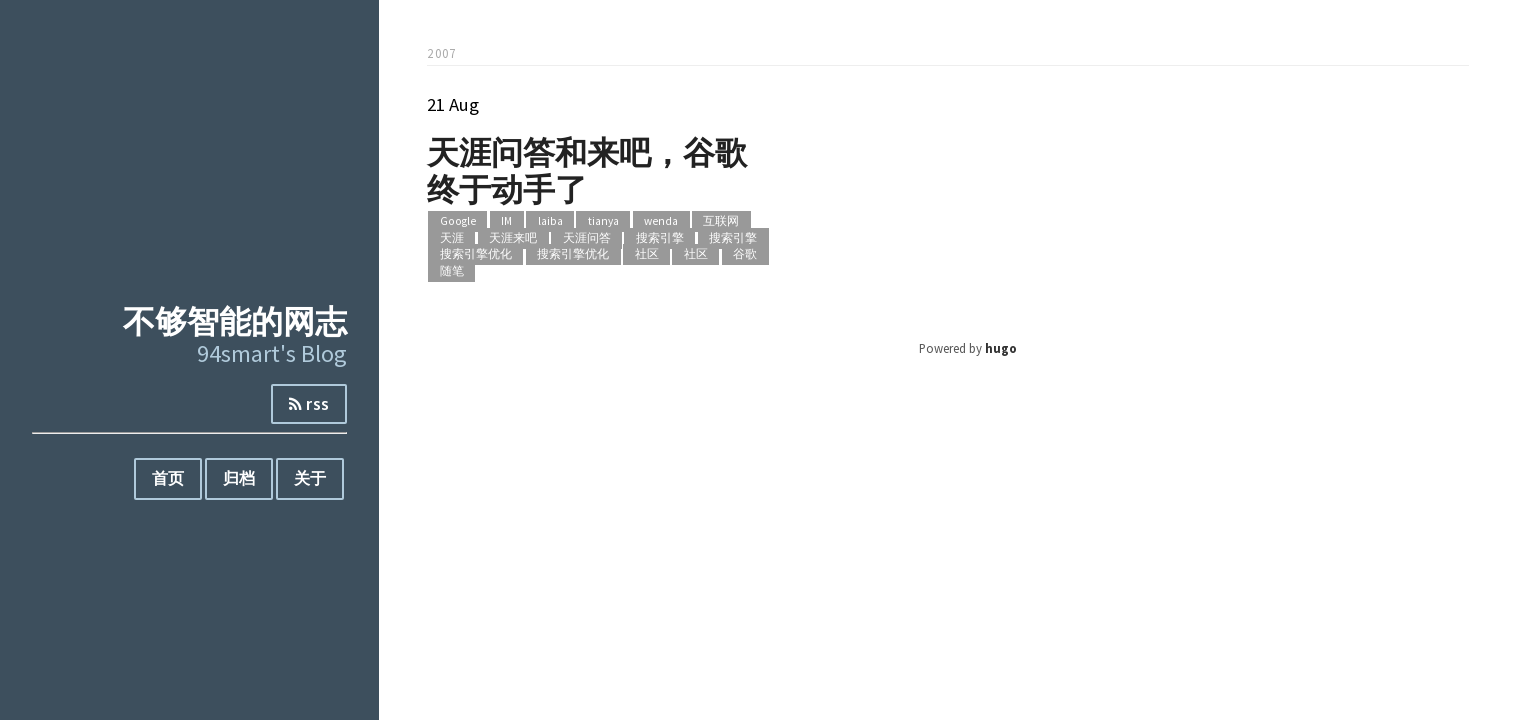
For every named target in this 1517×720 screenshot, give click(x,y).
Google (458, 222)
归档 (239, 478)
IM (506, 222)
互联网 (721, 222)
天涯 (452, 238)
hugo (1001, 348)
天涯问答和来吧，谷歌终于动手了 (587, 170)
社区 (647, 255)
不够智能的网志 (235, 320)
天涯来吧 (513, 238)
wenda (661, 222)
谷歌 (745, 255)
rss (309, 404)
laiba (550, 222)
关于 (310, 478)
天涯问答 (587, 238)
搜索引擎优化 (476, 255)
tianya (603, 222)
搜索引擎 (660, 238)
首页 (168, 478)
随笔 (452, 271)
